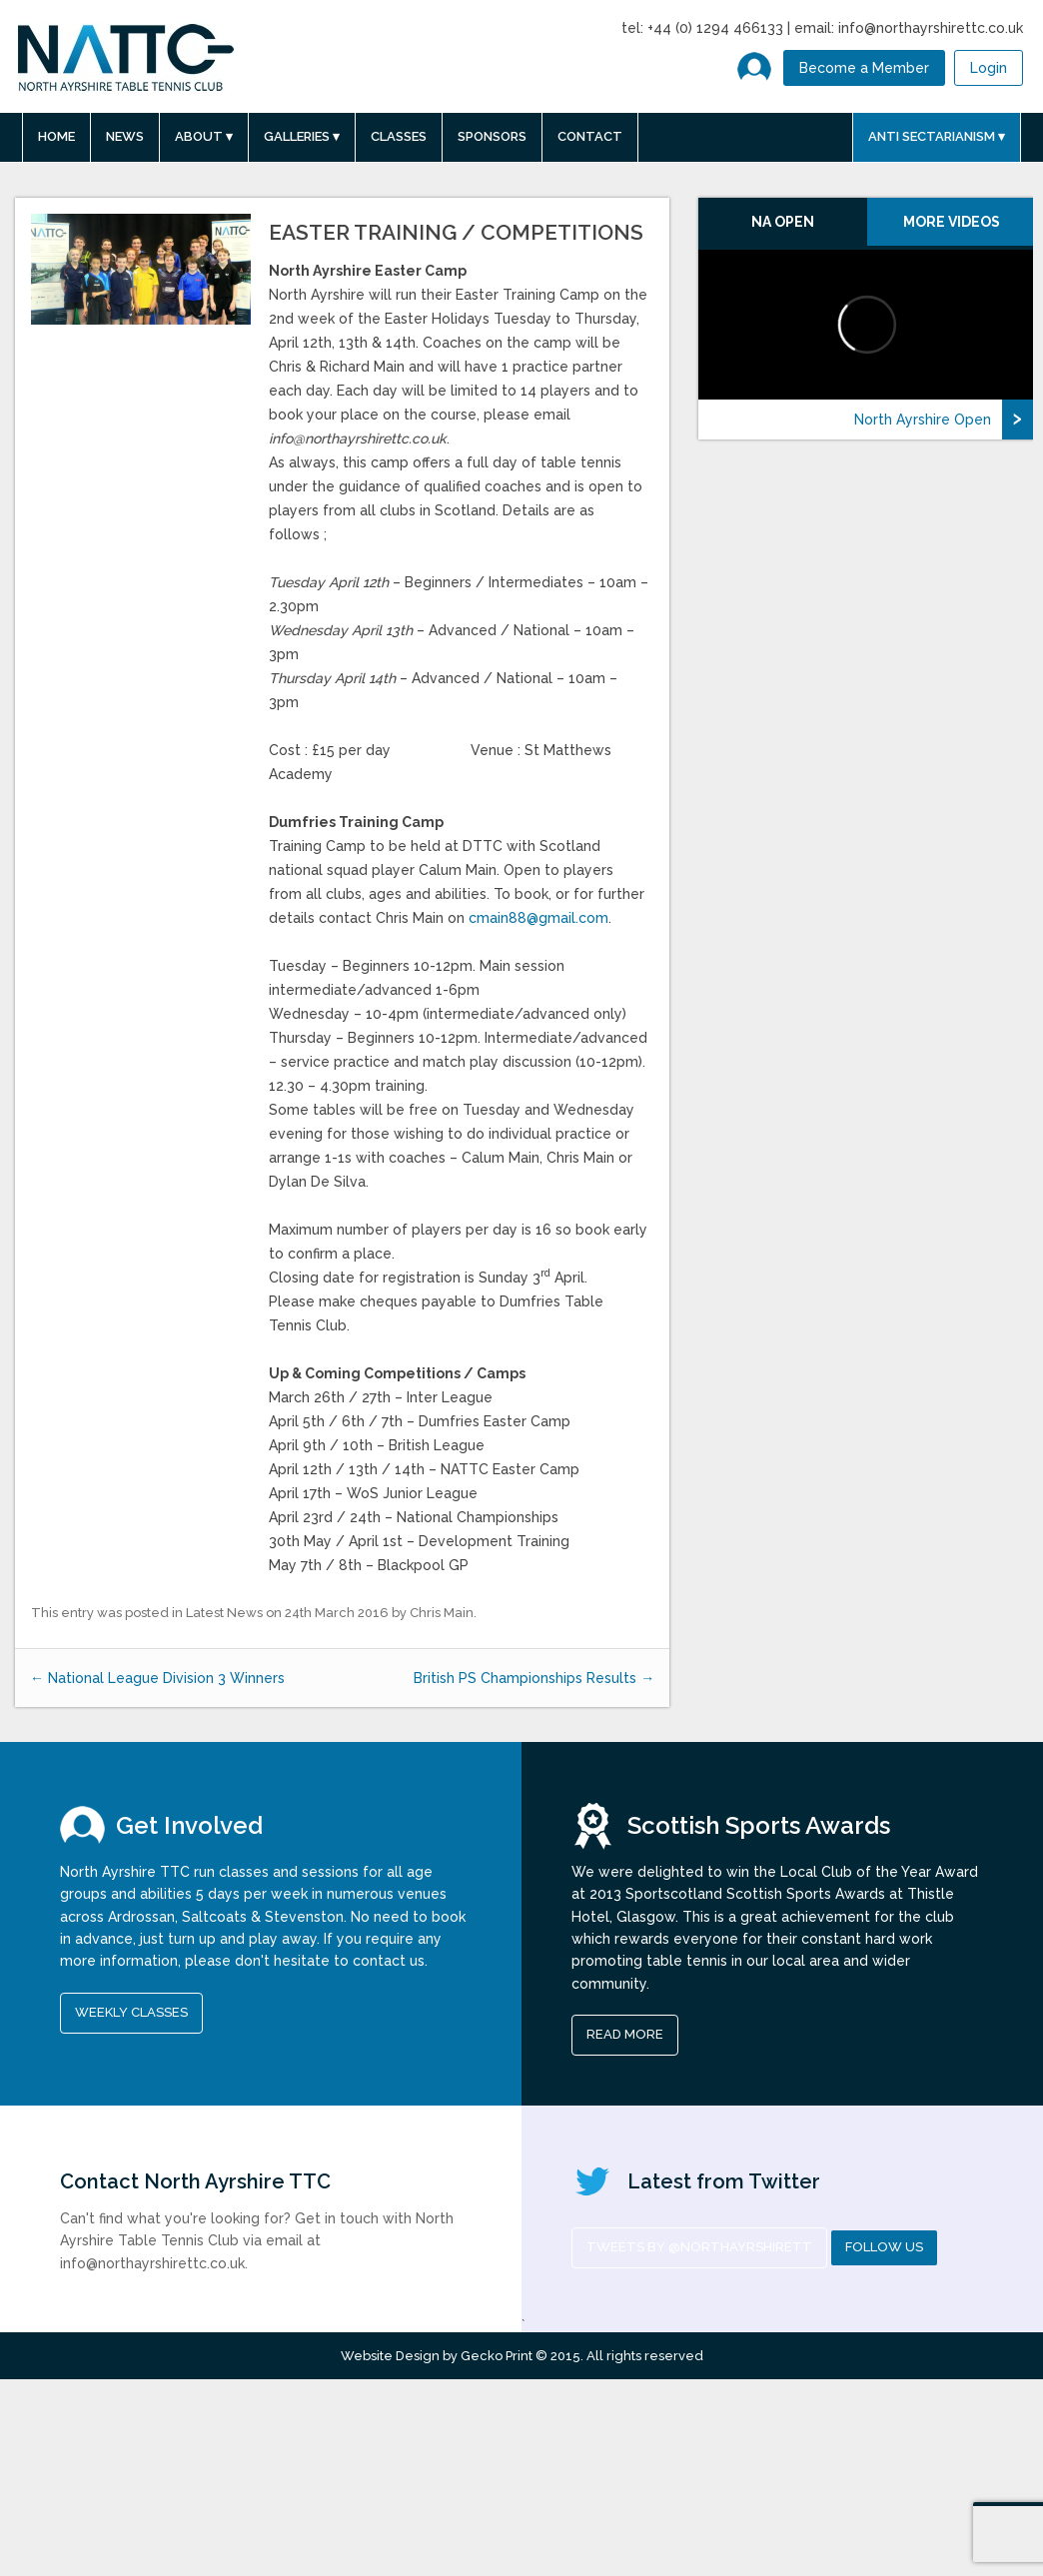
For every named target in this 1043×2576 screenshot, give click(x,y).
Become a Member (864, 68)
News (125, 136)
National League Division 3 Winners (157, 1678)
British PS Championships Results (534, 1678)
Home (56, 136)
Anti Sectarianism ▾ (936, 136)
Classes (399, 136)
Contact (589, 136)
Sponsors (492, 136)
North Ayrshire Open (922, 420)
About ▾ (204, 136)
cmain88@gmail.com (538, 918)
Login (988, 68)
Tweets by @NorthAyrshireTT (699, 2246)
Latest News (224, 1612)
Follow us (884, 2246)
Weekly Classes (131, 2012)
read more (624, 2034)
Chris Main (442, 1612)
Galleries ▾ (302, 136)
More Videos (951, 222)
